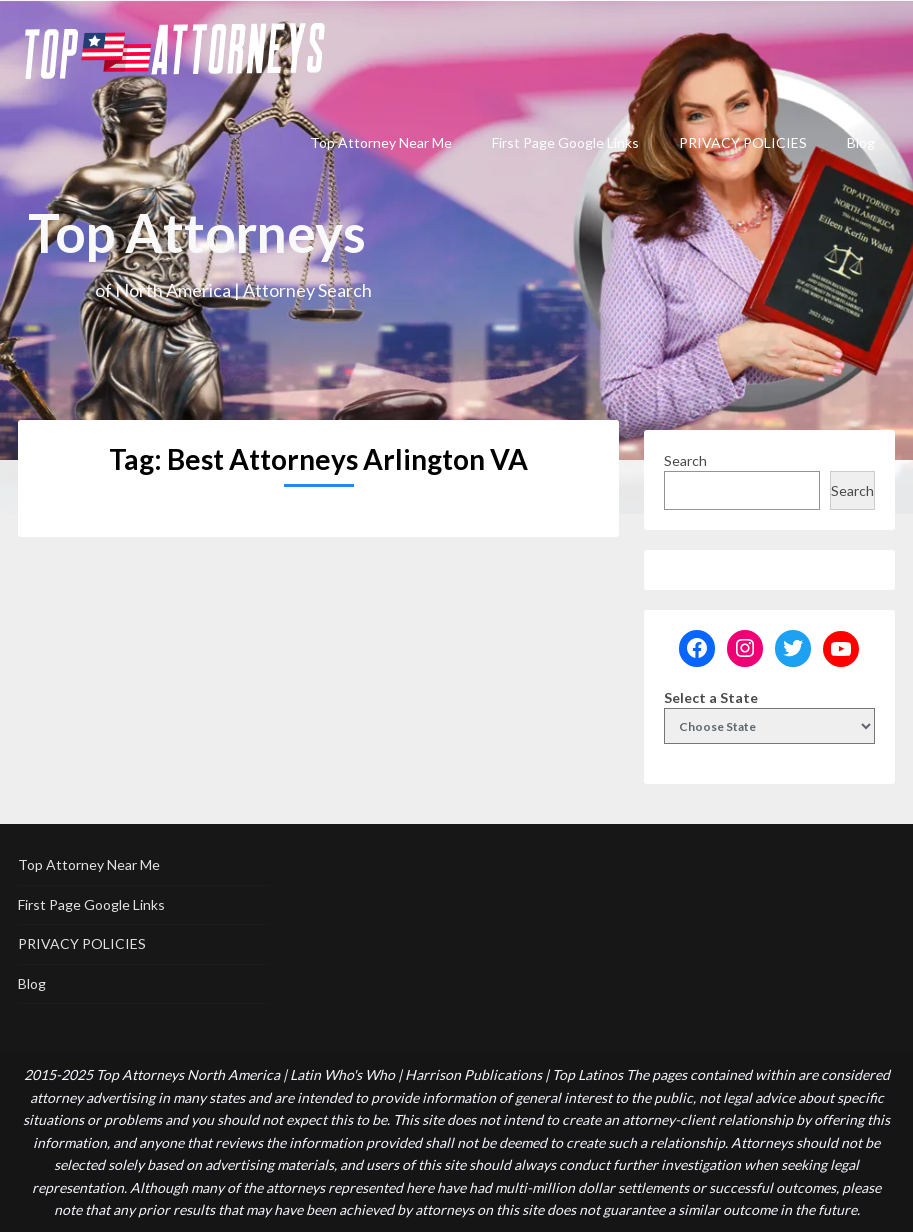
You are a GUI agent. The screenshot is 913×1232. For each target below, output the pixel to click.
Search (685, 460)
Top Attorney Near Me (381, 142)
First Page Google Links (565, 142)
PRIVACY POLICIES (743, 142)
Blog (861, 142)
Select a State (711, 697)
